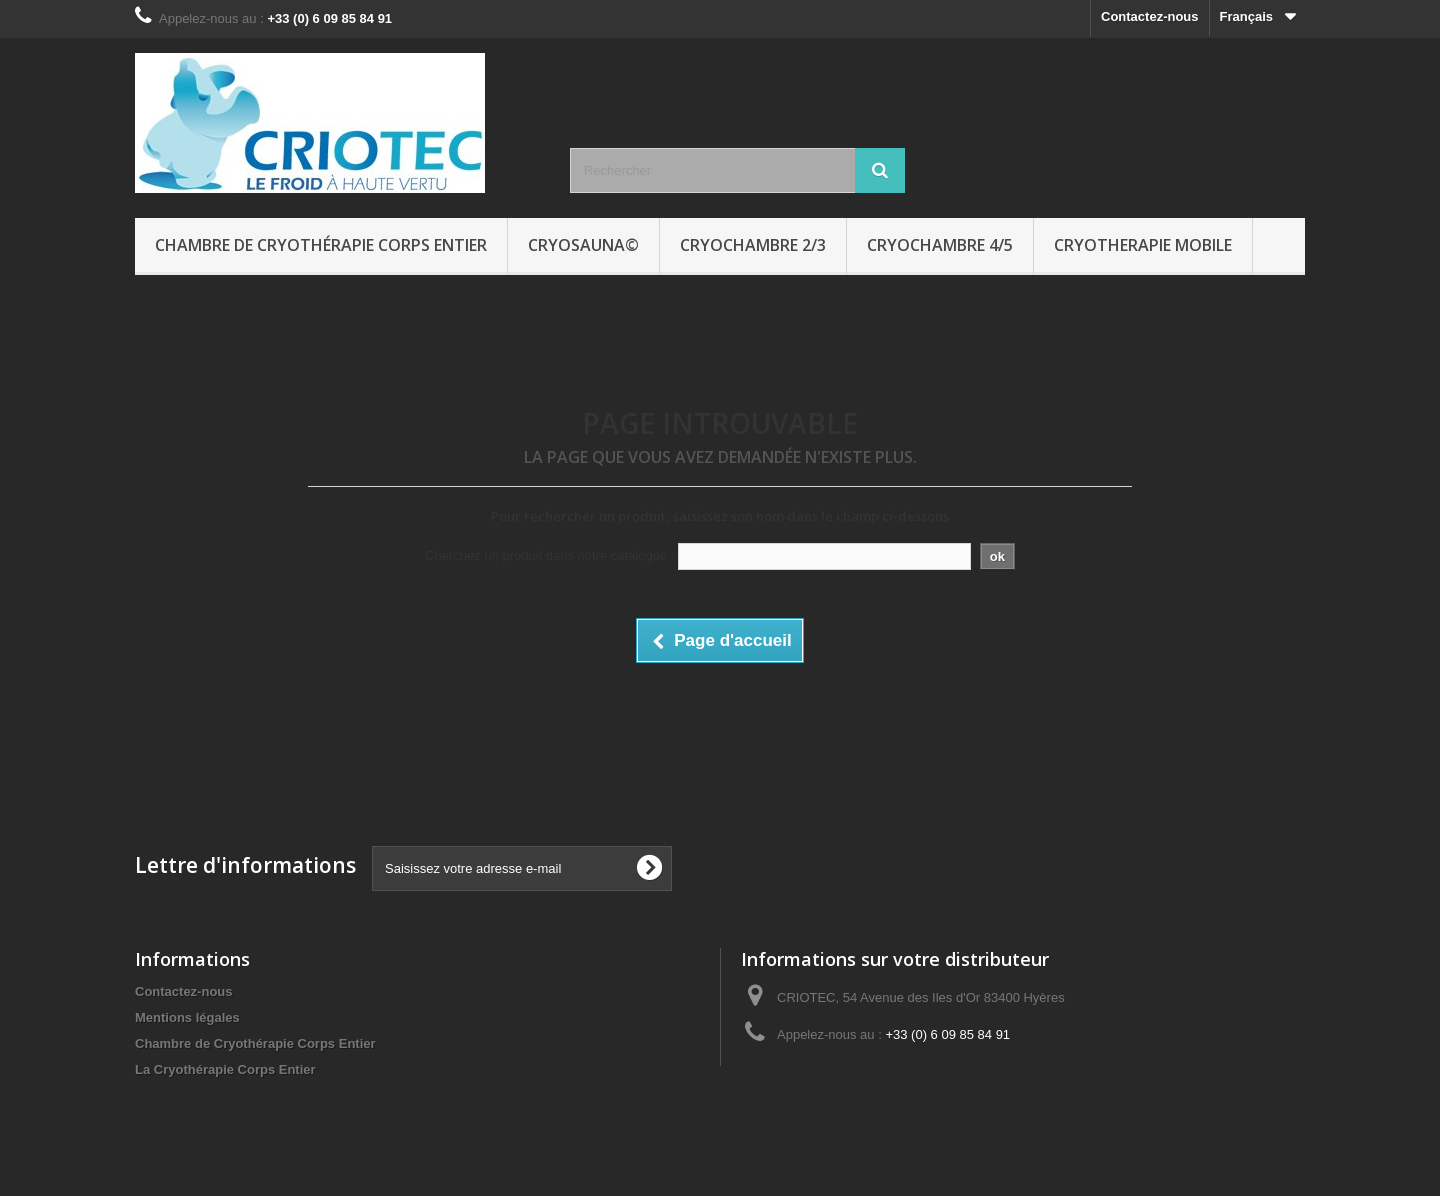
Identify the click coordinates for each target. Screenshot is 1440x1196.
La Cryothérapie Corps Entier (225, 1069)
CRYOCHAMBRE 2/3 (753, 245)
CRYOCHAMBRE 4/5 (940, 245)
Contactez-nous (1150, 16)
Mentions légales (187, 1017)
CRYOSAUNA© (583, 245)
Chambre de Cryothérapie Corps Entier (321, 245)
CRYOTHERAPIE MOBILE (1143, 245)
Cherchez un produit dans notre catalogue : (549, 555)
